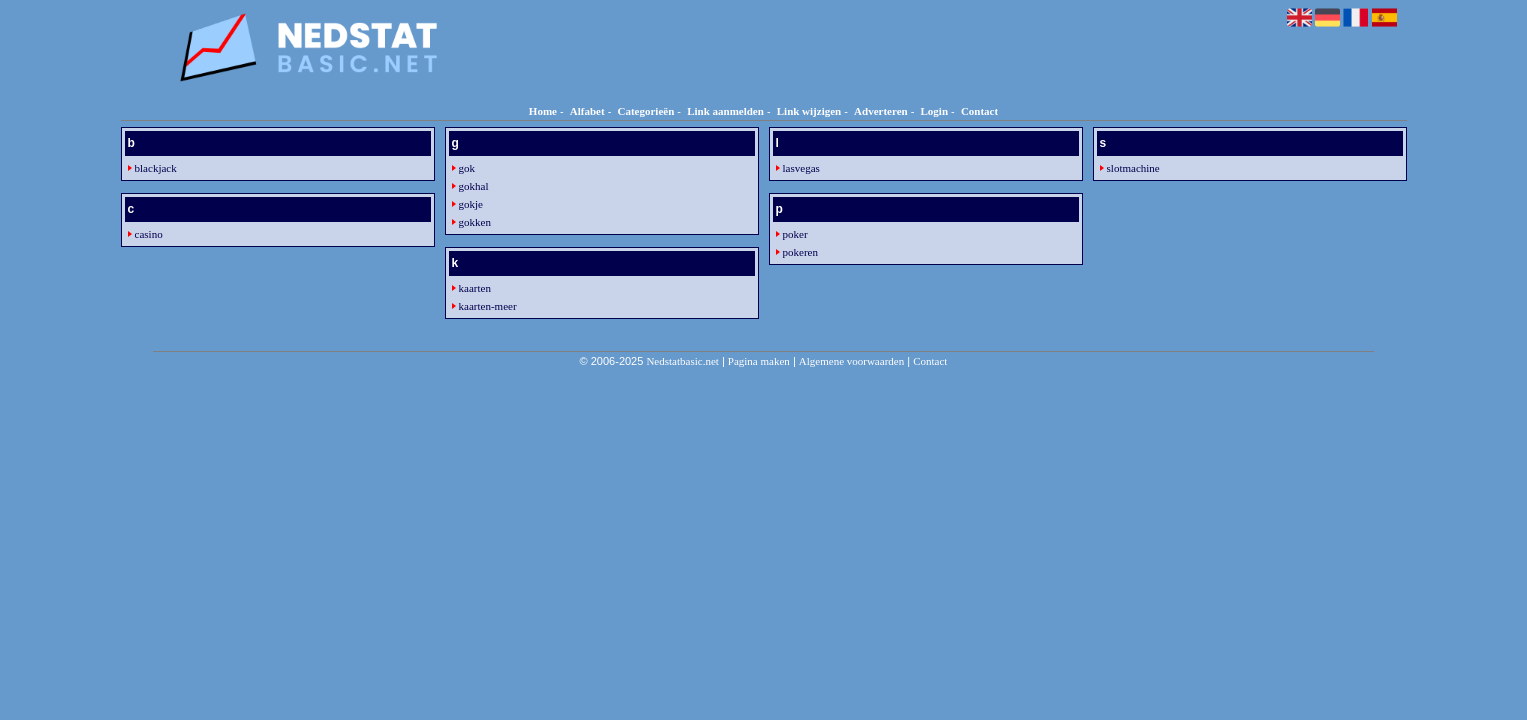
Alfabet (587, 111)
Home (543, 111)
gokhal (474, 186)
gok (467, 168)
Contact (979, 111)
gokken (475, 222)
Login (935, 111)
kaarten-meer (488, 306)
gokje (471, 204)
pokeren (800, 252)
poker (795, 234)
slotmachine (1133, 168)
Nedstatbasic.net (682, 361)
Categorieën (645, 111)
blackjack (156, 168)
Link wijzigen (809, 111)
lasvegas (801, 168)
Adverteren (881, 111)
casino (149, 234)
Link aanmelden (725, 111)
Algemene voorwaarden (851, 361)
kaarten (475, 288)
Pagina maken (759, 361)
